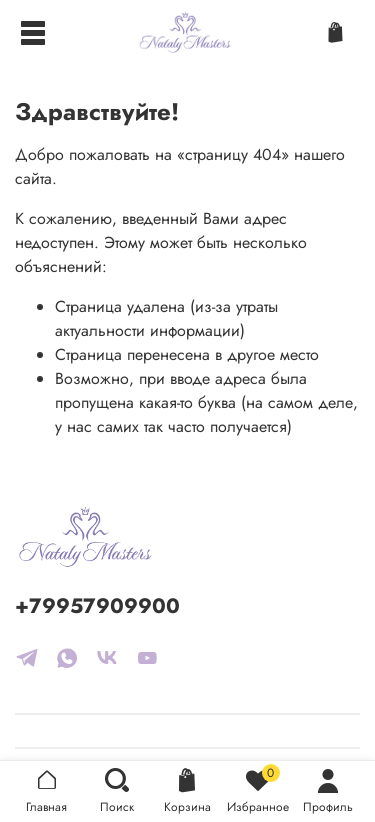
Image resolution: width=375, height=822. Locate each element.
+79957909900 (97, 606)
